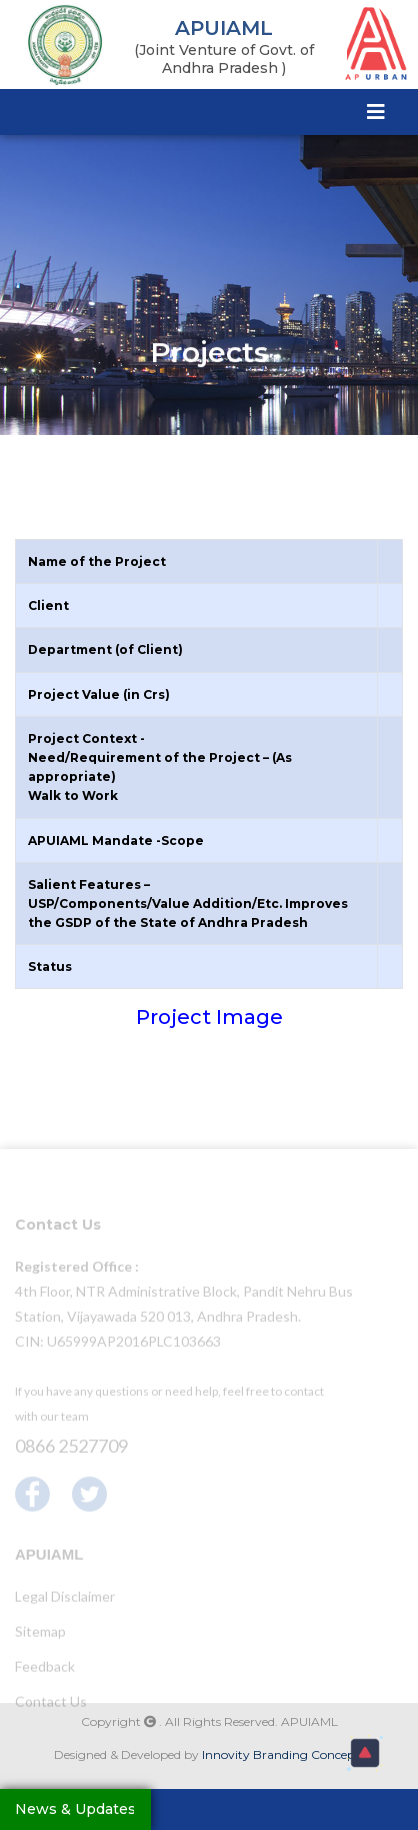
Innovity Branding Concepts (283, 1754)
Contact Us (51, 1705)
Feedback (45, 1670)
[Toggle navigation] (376, 111)
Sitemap (40, 1635)
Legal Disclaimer (65, 1600)
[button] (365, 1753)
